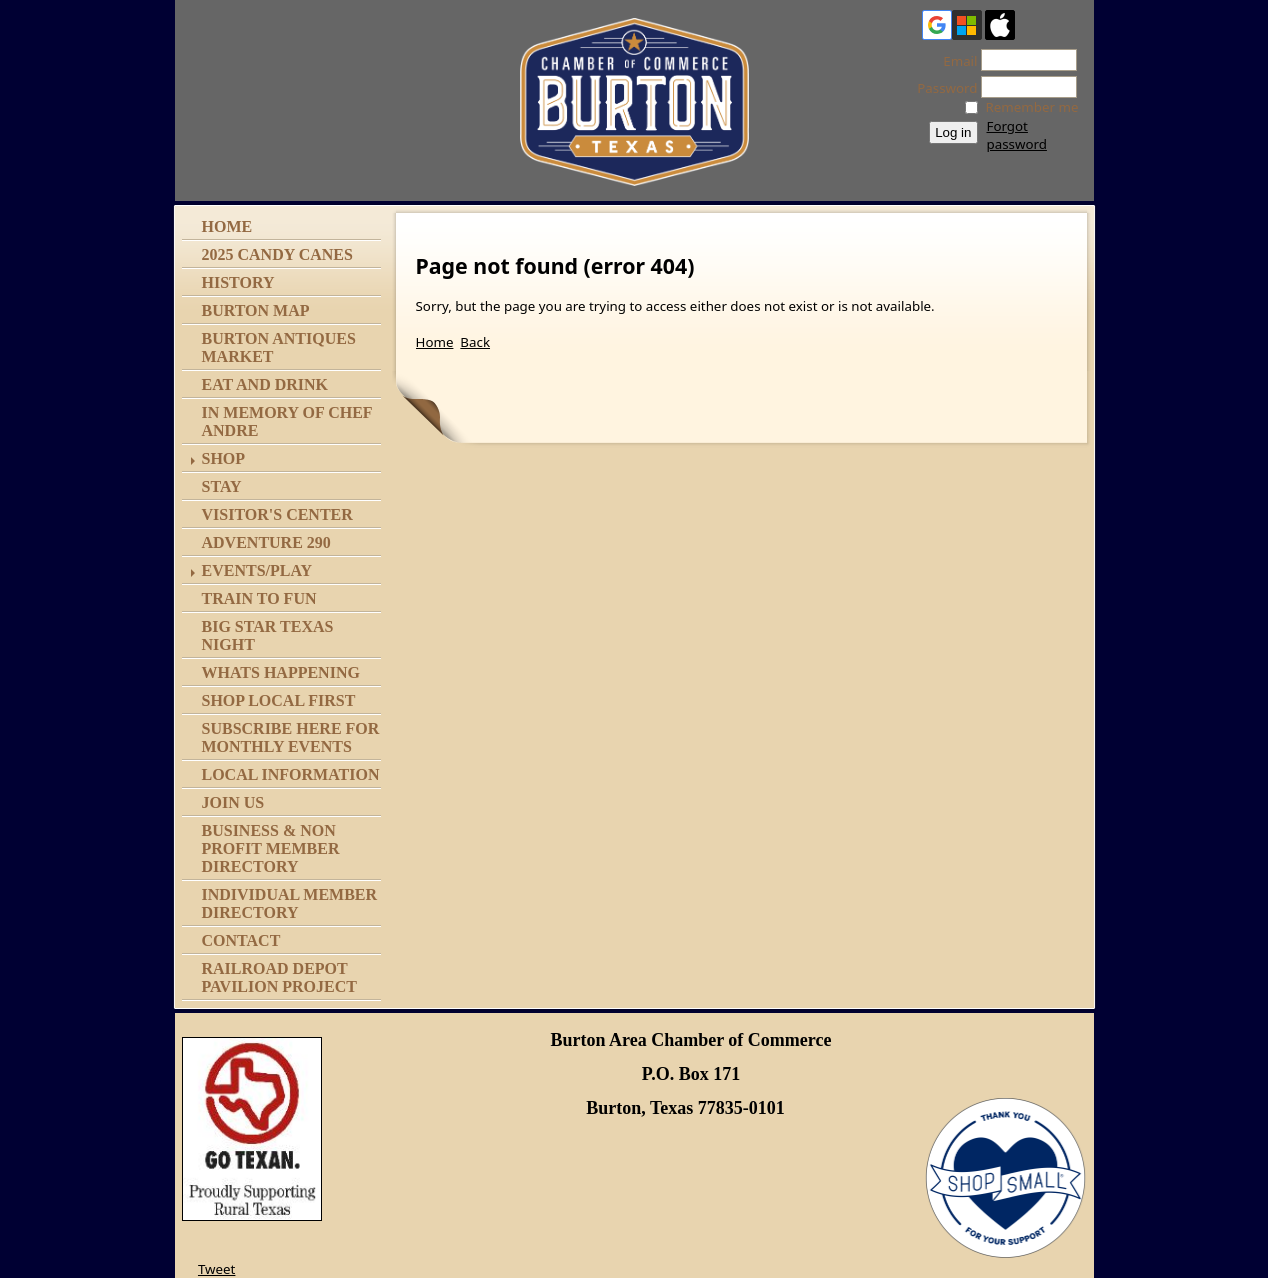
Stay (222, 486)
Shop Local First (279, 700)
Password (941, 88)
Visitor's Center (277, 514)
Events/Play (257, 570)
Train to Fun (259, 598)
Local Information (291, 774)
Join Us (233, 802)
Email (954, 61)
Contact (241, 940)
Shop (224, 458)
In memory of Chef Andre (287, 421)
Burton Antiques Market (279, 347)
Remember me (1032, 107)
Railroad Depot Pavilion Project (279, 977)
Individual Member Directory (290, 903)
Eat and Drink (265, 384)
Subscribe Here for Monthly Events (291, 737)
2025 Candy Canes (277, 254)
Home (227, 226)
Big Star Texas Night (268, 635)
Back (475, 342)
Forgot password (1017, 135)
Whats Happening (281, 672)
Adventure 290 (266, 542)
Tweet (216, 1269)
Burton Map (256, 310)
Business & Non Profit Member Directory (271, 848)
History (238, 282)
